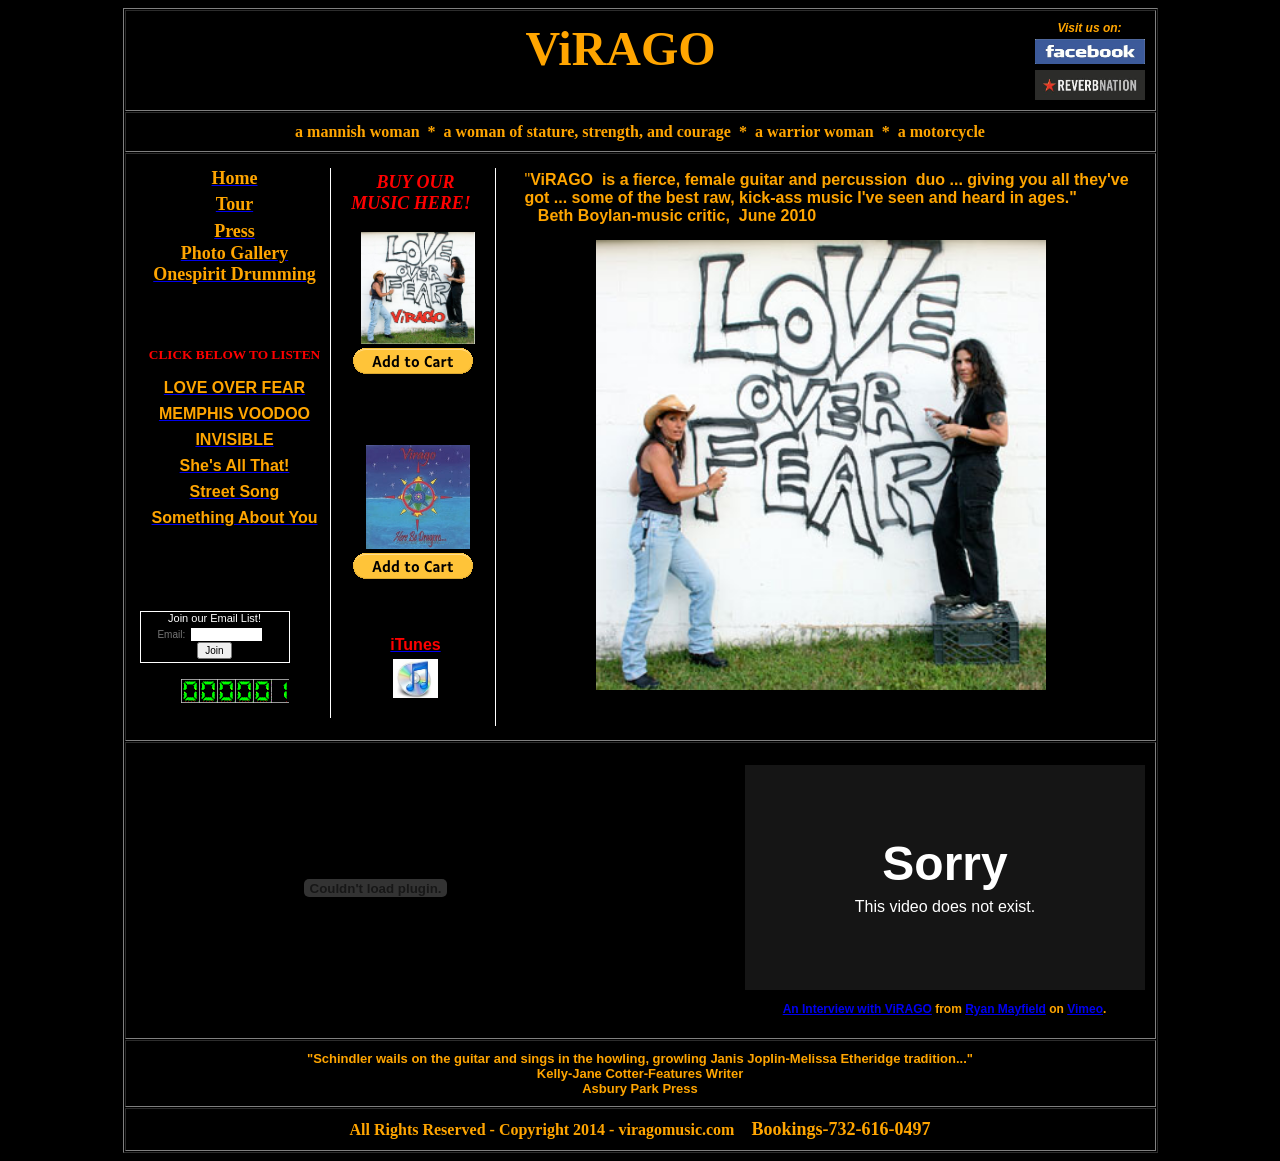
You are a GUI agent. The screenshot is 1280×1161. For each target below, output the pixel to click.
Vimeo (1085, 1009)
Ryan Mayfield (1005, 1009)
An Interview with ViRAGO (857, 1009)
